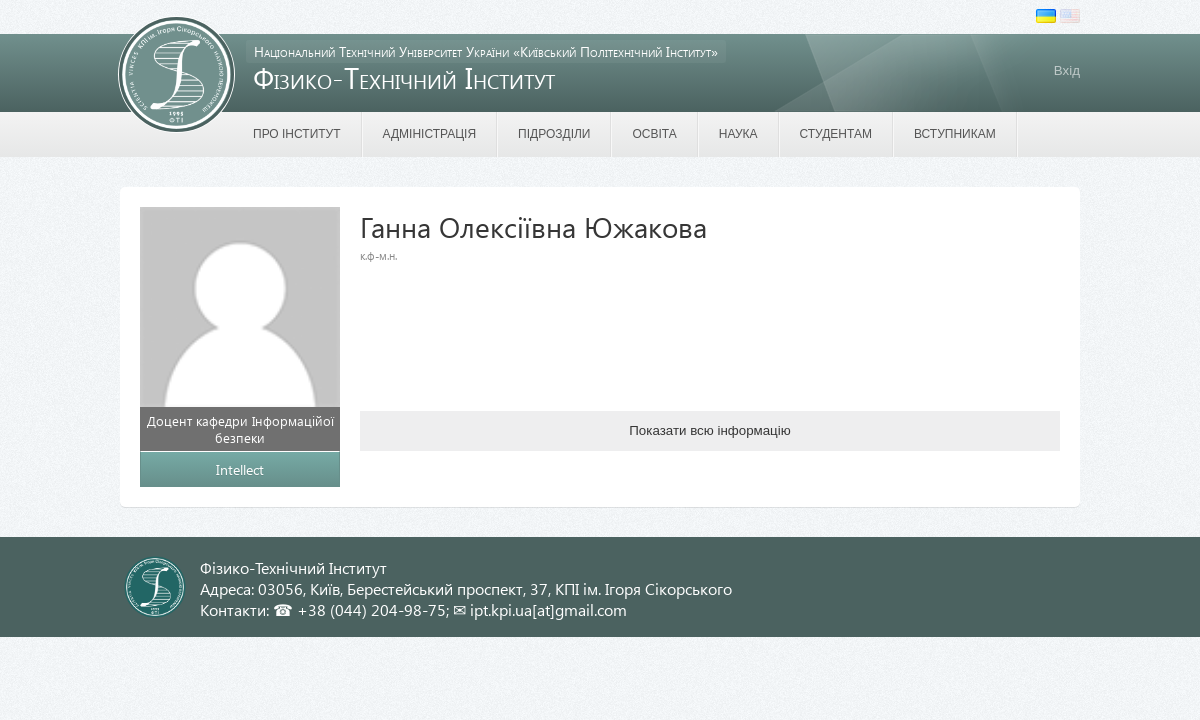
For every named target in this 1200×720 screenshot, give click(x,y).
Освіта (654, 134)
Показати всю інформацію (709, 430)
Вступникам (955, 134)
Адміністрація (430, 134)
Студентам (836, 134)
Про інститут (297, 134)
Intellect (240, 469)
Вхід (1067, 70)
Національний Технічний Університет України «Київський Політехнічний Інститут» (486, 51)
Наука (738, 134)
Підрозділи (554, 134)
